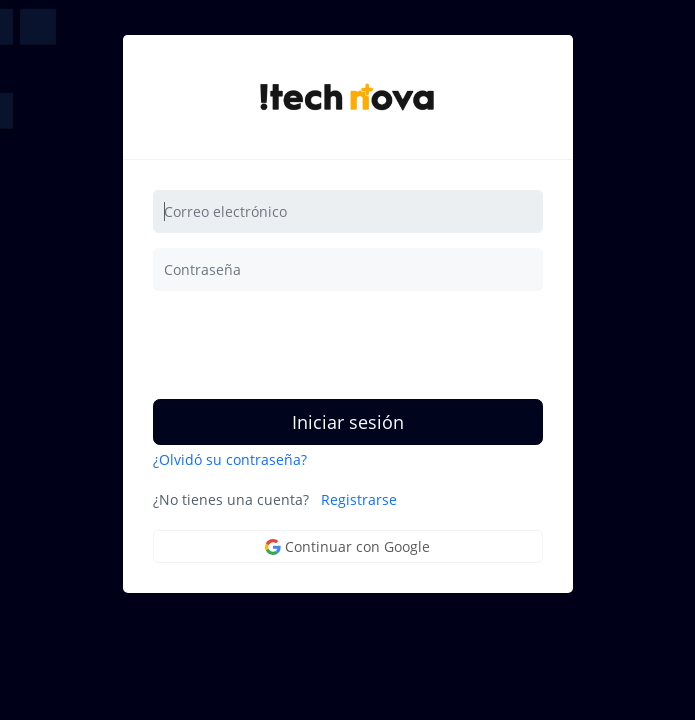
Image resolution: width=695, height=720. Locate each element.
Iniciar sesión (348, 422)
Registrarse (359, 500)
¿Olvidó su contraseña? (230, 460)
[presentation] (305, 345)
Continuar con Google (347, 546)
